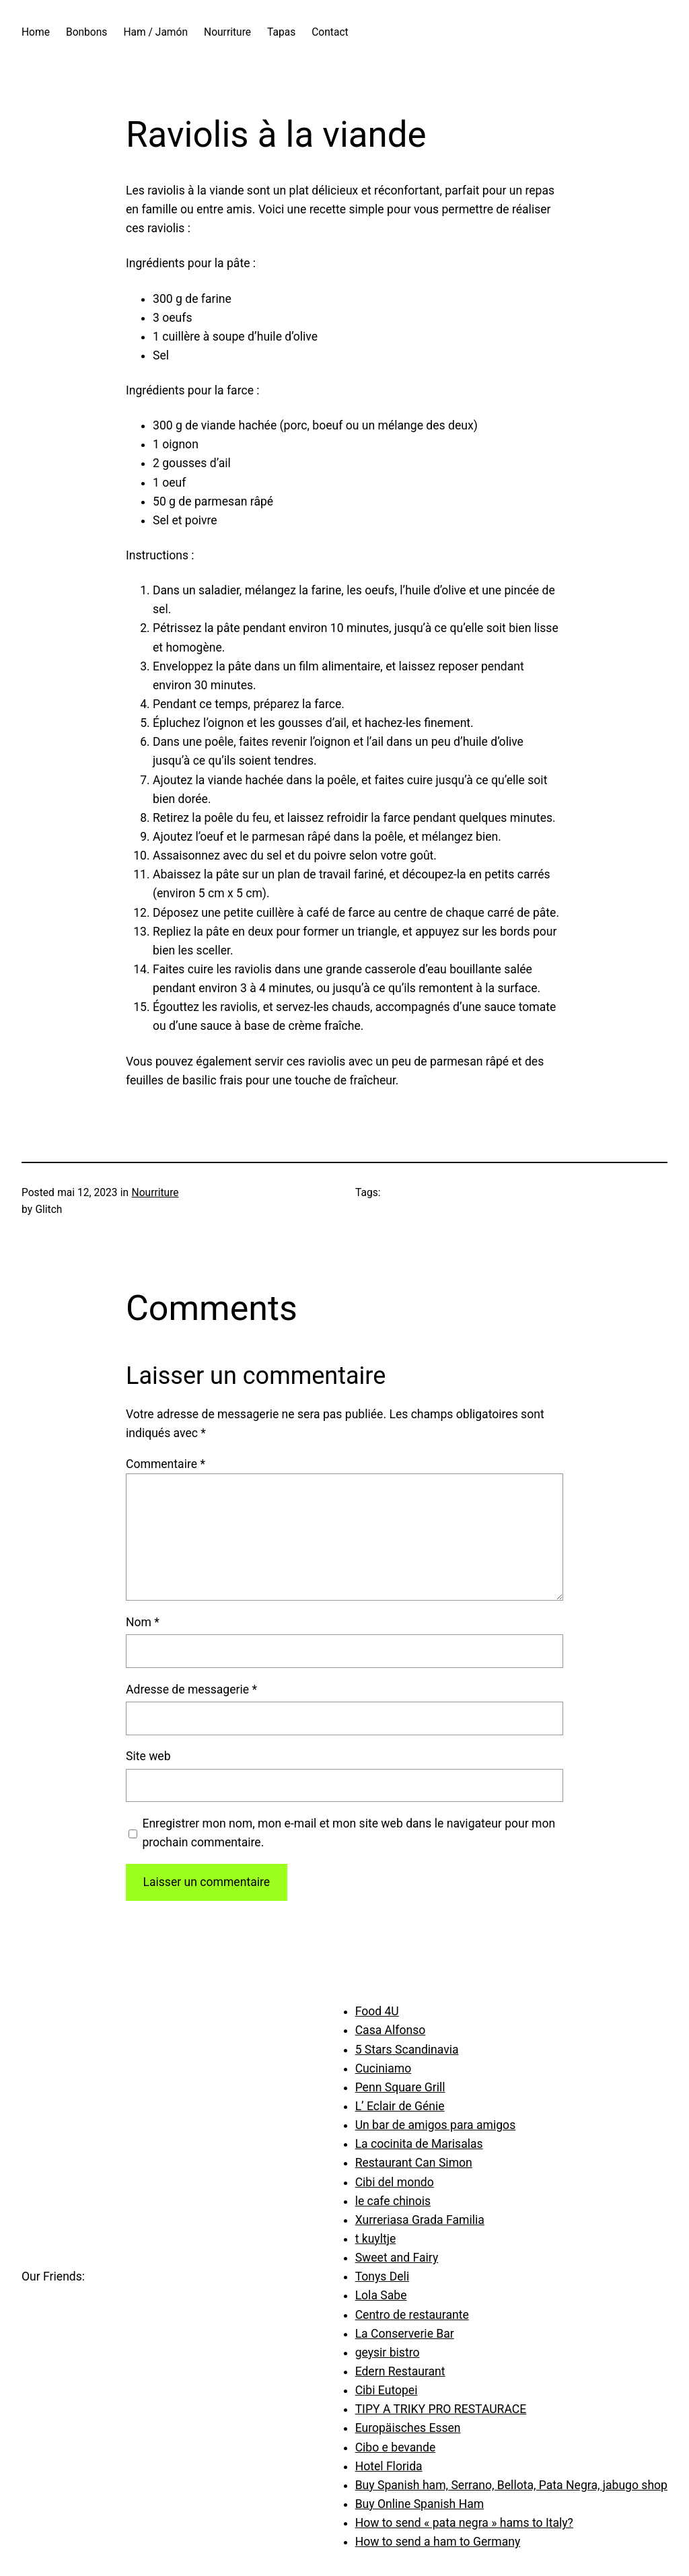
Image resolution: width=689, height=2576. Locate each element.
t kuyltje (375, 2239)
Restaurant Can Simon (413, 2162)
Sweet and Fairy (397, 2257)
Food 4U (377, 2011)
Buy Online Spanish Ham (419, 2504)
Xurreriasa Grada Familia (419, 2220)
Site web (148, 1756)
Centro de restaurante (412, 2315)
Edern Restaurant (400, 2371)
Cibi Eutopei (386, 2390)
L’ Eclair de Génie (400, 2106)
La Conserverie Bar (404, 2333)
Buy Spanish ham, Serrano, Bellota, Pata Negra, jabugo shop (511, 2485)
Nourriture (155, 1193)
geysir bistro (387, 2352)
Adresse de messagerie (191, 1689)
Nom (142, 1622)
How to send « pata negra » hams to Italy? (464, 2523)
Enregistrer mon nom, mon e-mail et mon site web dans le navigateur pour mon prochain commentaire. (348, 1833)
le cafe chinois (393, 2201)
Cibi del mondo (394, 2182)
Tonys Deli (382, 2276)
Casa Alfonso (390, 2030)
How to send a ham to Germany (438, 2541)
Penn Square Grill (400, 2087)
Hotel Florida (389, 2466)
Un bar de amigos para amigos (435, 2125)
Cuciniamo (383, 2068)
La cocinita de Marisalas (419, 2144)
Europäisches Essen (408, 2428)
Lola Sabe (381, 2295)
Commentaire (165, 1464)
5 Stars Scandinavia (407, 2049)
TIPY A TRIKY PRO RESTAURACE (441, 2409)
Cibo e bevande (395, 2447)
